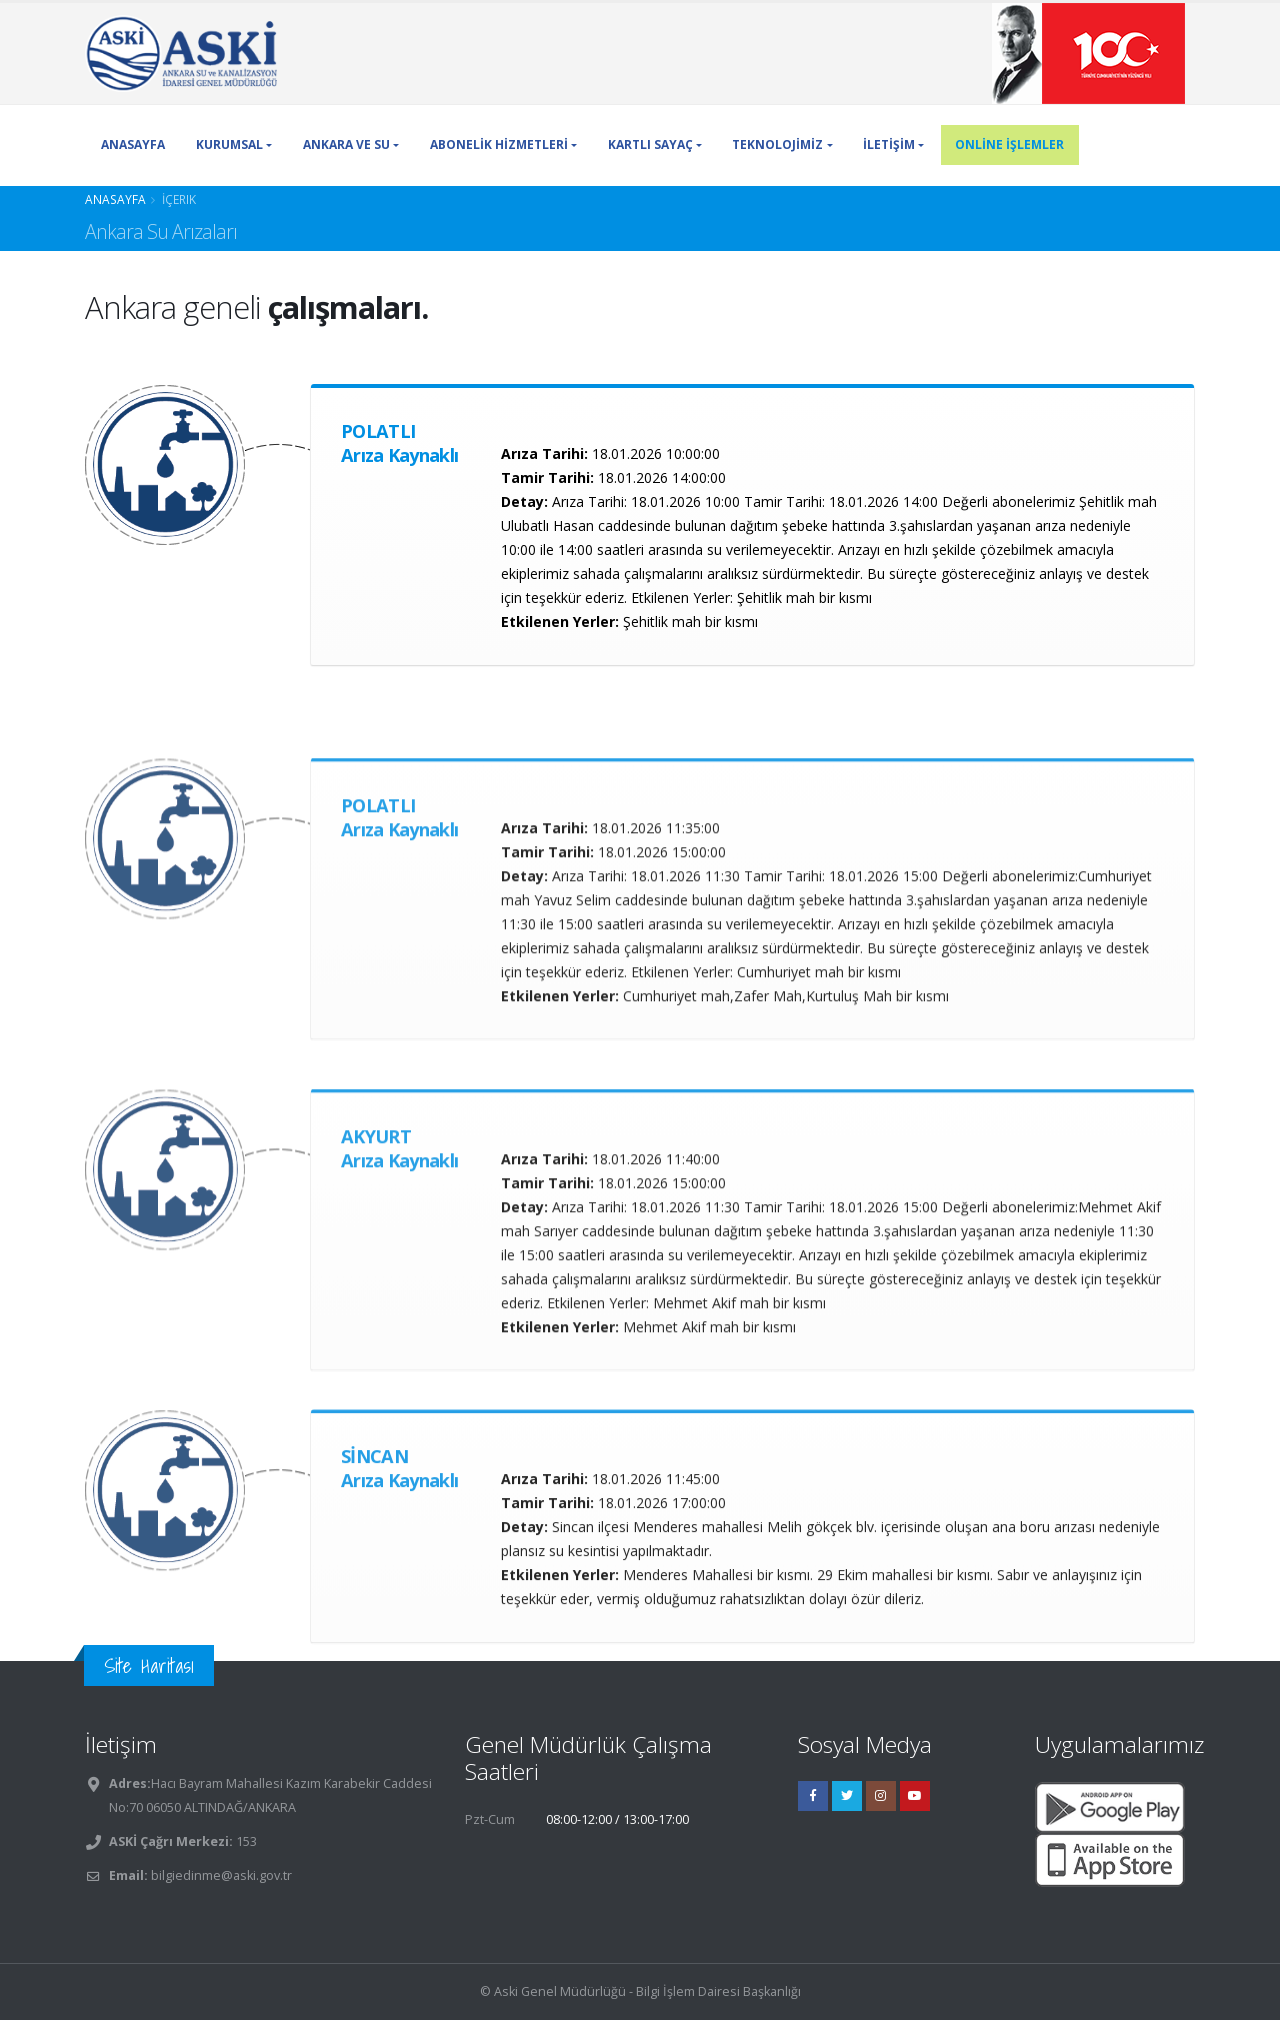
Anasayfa (115, 199)
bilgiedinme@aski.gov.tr (221, 1875)
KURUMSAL (229, 144)
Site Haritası (149, 1665)
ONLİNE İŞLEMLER (1009, 144)
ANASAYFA (133, 144)
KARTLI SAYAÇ (650, 144)
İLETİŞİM (889, 144)
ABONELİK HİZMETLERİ (499, 144)
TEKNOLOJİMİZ (777, 144)
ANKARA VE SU (346, 144)
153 (245, 1841)
